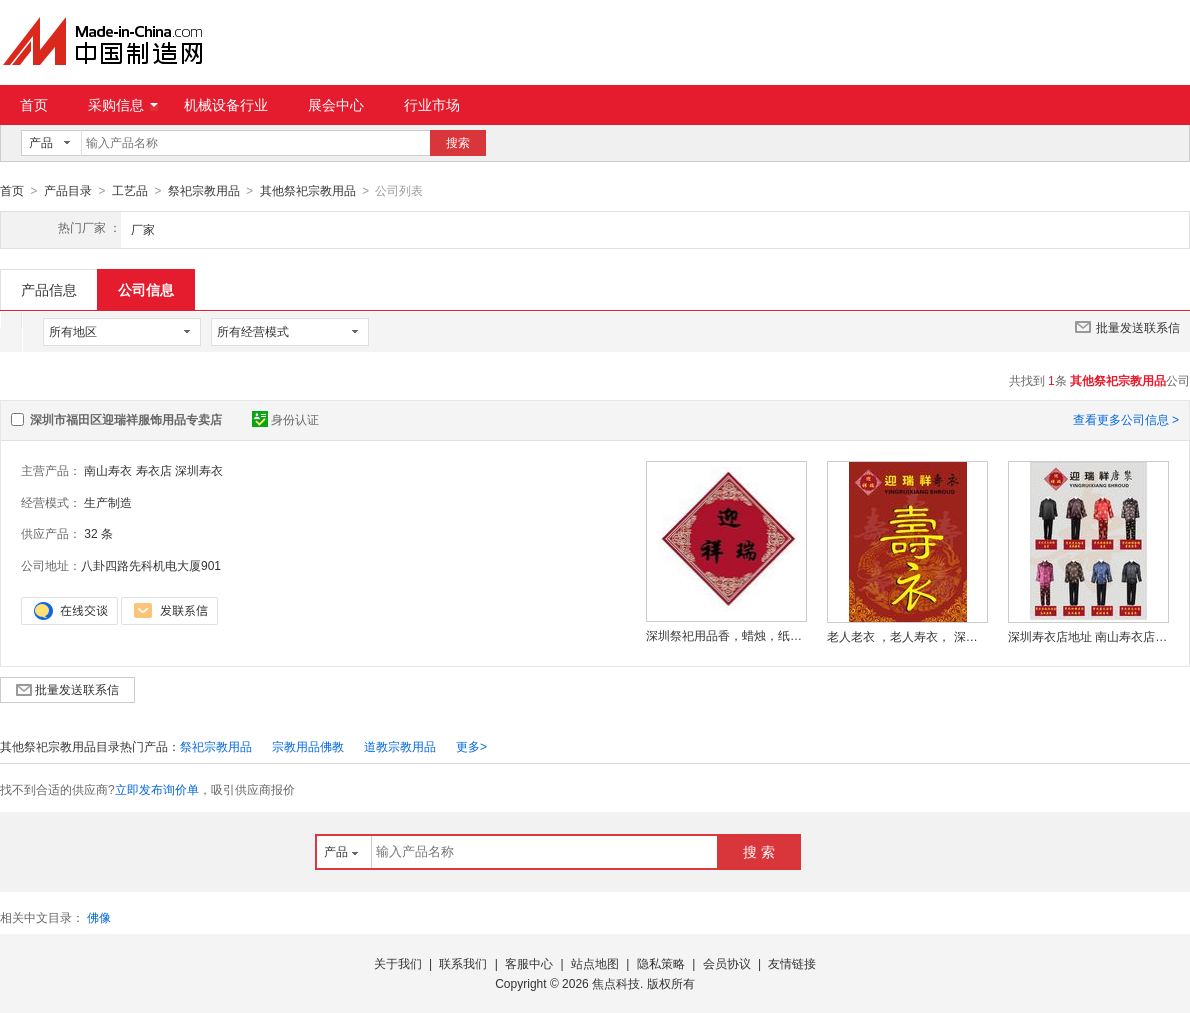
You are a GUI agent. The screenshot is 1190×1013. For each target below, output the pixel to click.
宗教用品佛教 (308, 746)
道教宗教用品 (400, 746)
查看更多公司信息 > (1126, 419)
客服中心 (529, 963)
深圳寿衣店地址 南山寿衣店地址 (1088, 636)
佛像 (99, 917)
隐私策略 (661, 963)
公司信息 (146, 289)
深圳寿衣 (199, 470)
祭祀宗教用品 (204, 191)
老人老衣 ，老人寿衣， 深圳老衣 (907, 636)
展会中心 (336, 105)
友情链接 (792, 963)
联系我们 (463, 963)
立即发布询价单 (157, 789)
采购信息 (123, 105)
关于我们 (398, 963)
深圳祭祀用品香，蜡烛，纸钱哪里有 (726, 635)
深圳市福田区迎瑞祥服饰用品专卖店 (126, 419)
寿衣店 (154, 470)
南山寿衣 (108, 470)
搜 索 (759, 851)
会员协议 (727, 963)
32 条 (98, 533)
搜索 (458, 143)
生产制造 (108, 502)
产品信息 (49, 289)
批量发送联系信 (1127, 326)
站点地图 (595, 963)
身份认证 (285, 419)
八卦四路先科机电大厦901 (151, 565)
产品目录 (68, 191)
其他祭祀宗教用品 (308, 191)
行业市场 (432, 105)
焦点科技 (616, 983)
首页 (34, 105)
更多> (471, 746)
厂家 (143, 229)
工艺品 (130, 191)
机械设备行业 (226, 105)
